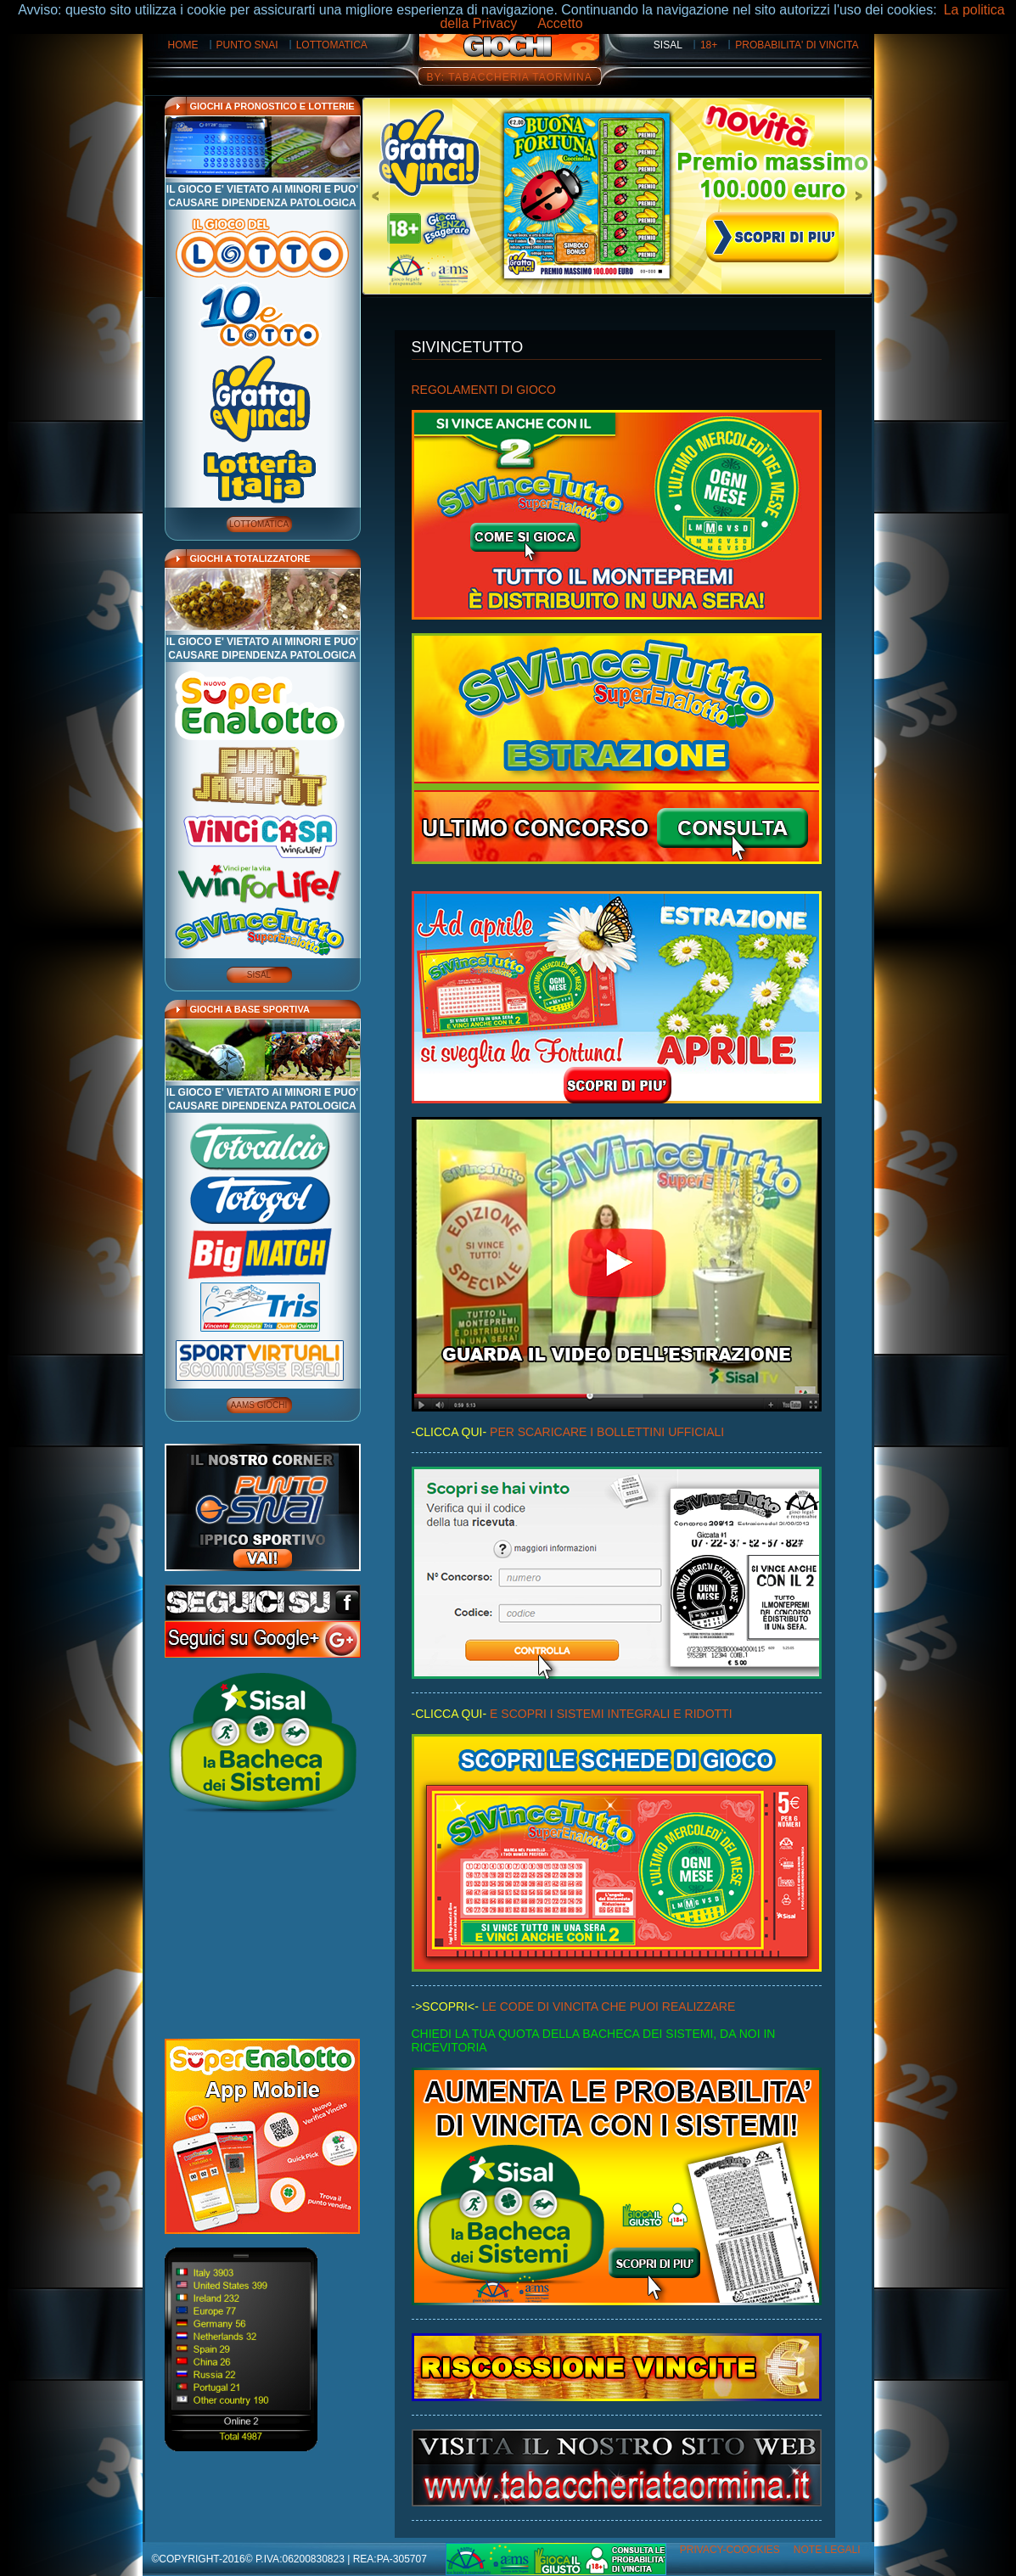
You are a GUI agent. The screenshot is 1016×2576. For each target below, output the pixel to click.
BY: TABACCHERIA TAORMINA (509, 77)
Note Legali (827, 2550)
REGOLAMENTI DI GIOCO (484, 389)
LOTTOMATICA (332, 45)
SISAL (668, 45)
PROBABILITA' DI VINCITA (796, 45)
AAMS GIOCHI (259, 1405)
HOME (183, 45)
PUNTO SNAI (247, 45)
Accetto (559, 23)
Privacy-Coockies (730, 2550)
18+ (708, 45)
